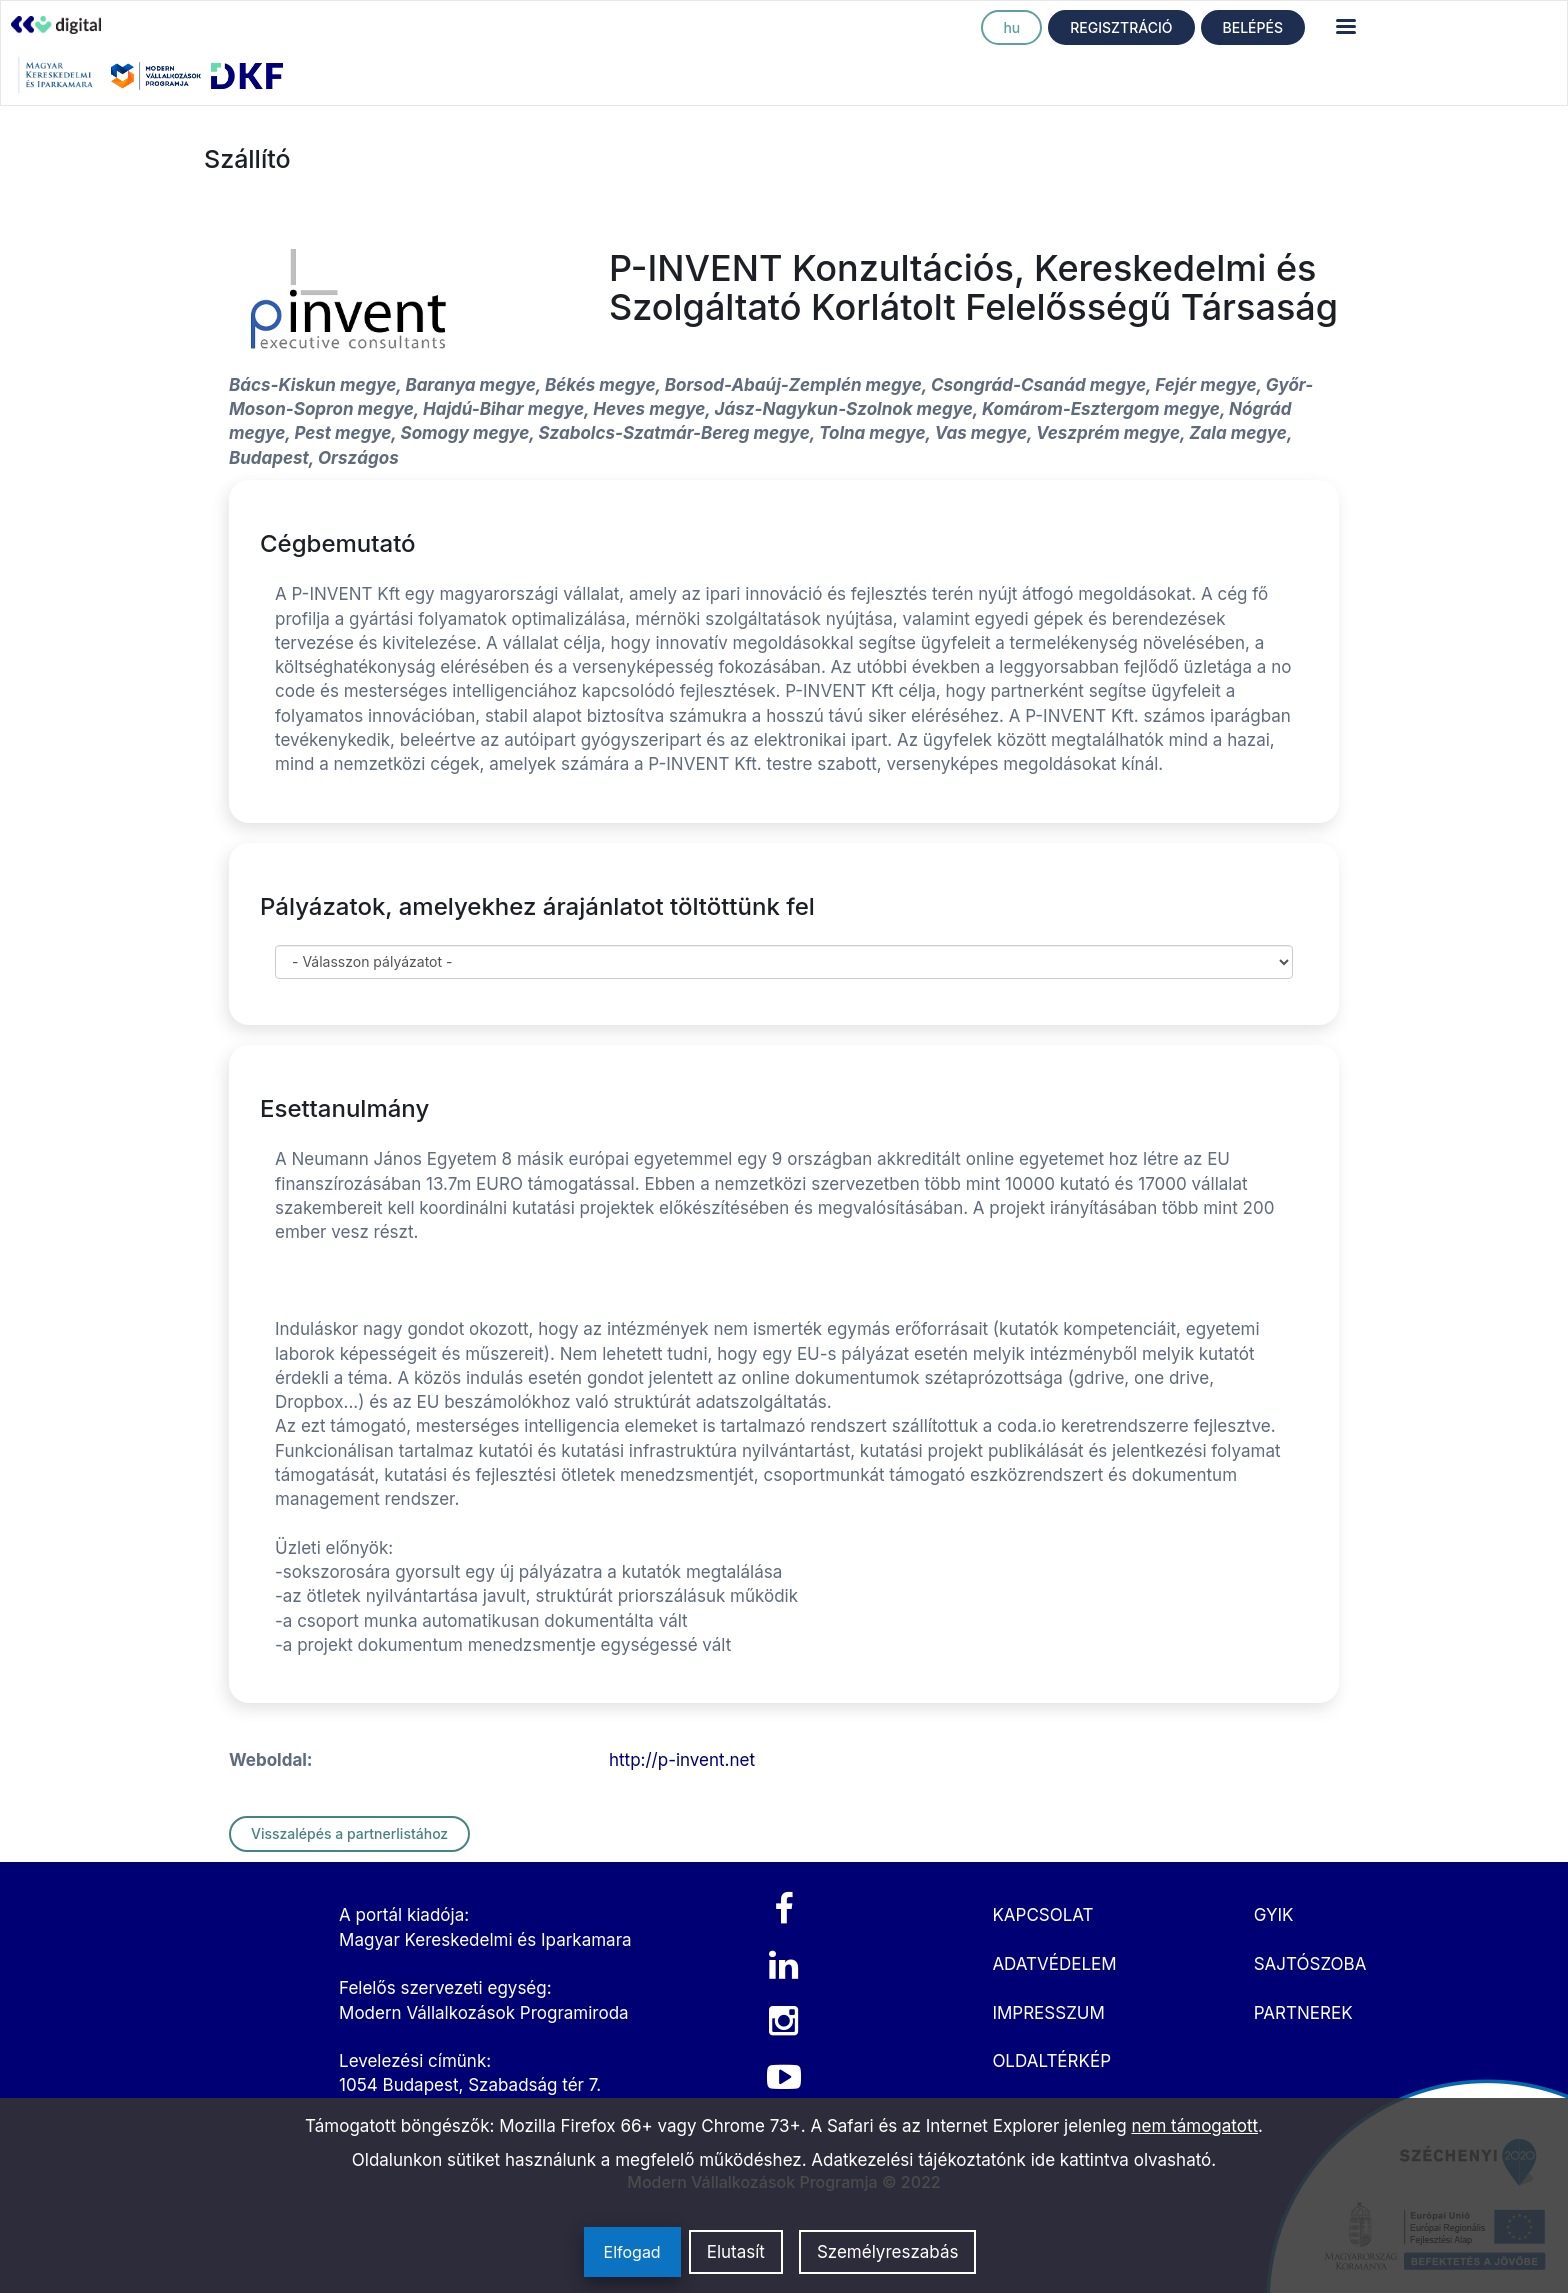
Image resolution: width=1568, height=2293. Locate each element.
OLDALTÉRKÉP (1051, 2061)
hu (1011, 27)
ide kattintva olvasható (1121, 2160)
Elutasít (736, 2252)
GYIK (1274, 1915)
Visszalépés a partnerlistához (349, 1833)
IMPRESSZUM (1048, 2013)
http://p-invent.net (682, 1760)
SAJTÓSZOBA (1310, 1964)
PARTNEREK (1303, 2013)
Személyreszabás (888, 2252)
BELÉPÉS (1253, 27)
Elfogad (632, 2252)
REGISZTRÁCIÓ (1121, 27)
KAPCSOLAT (1042, 1915)
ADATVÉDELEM (1054, 1964)
